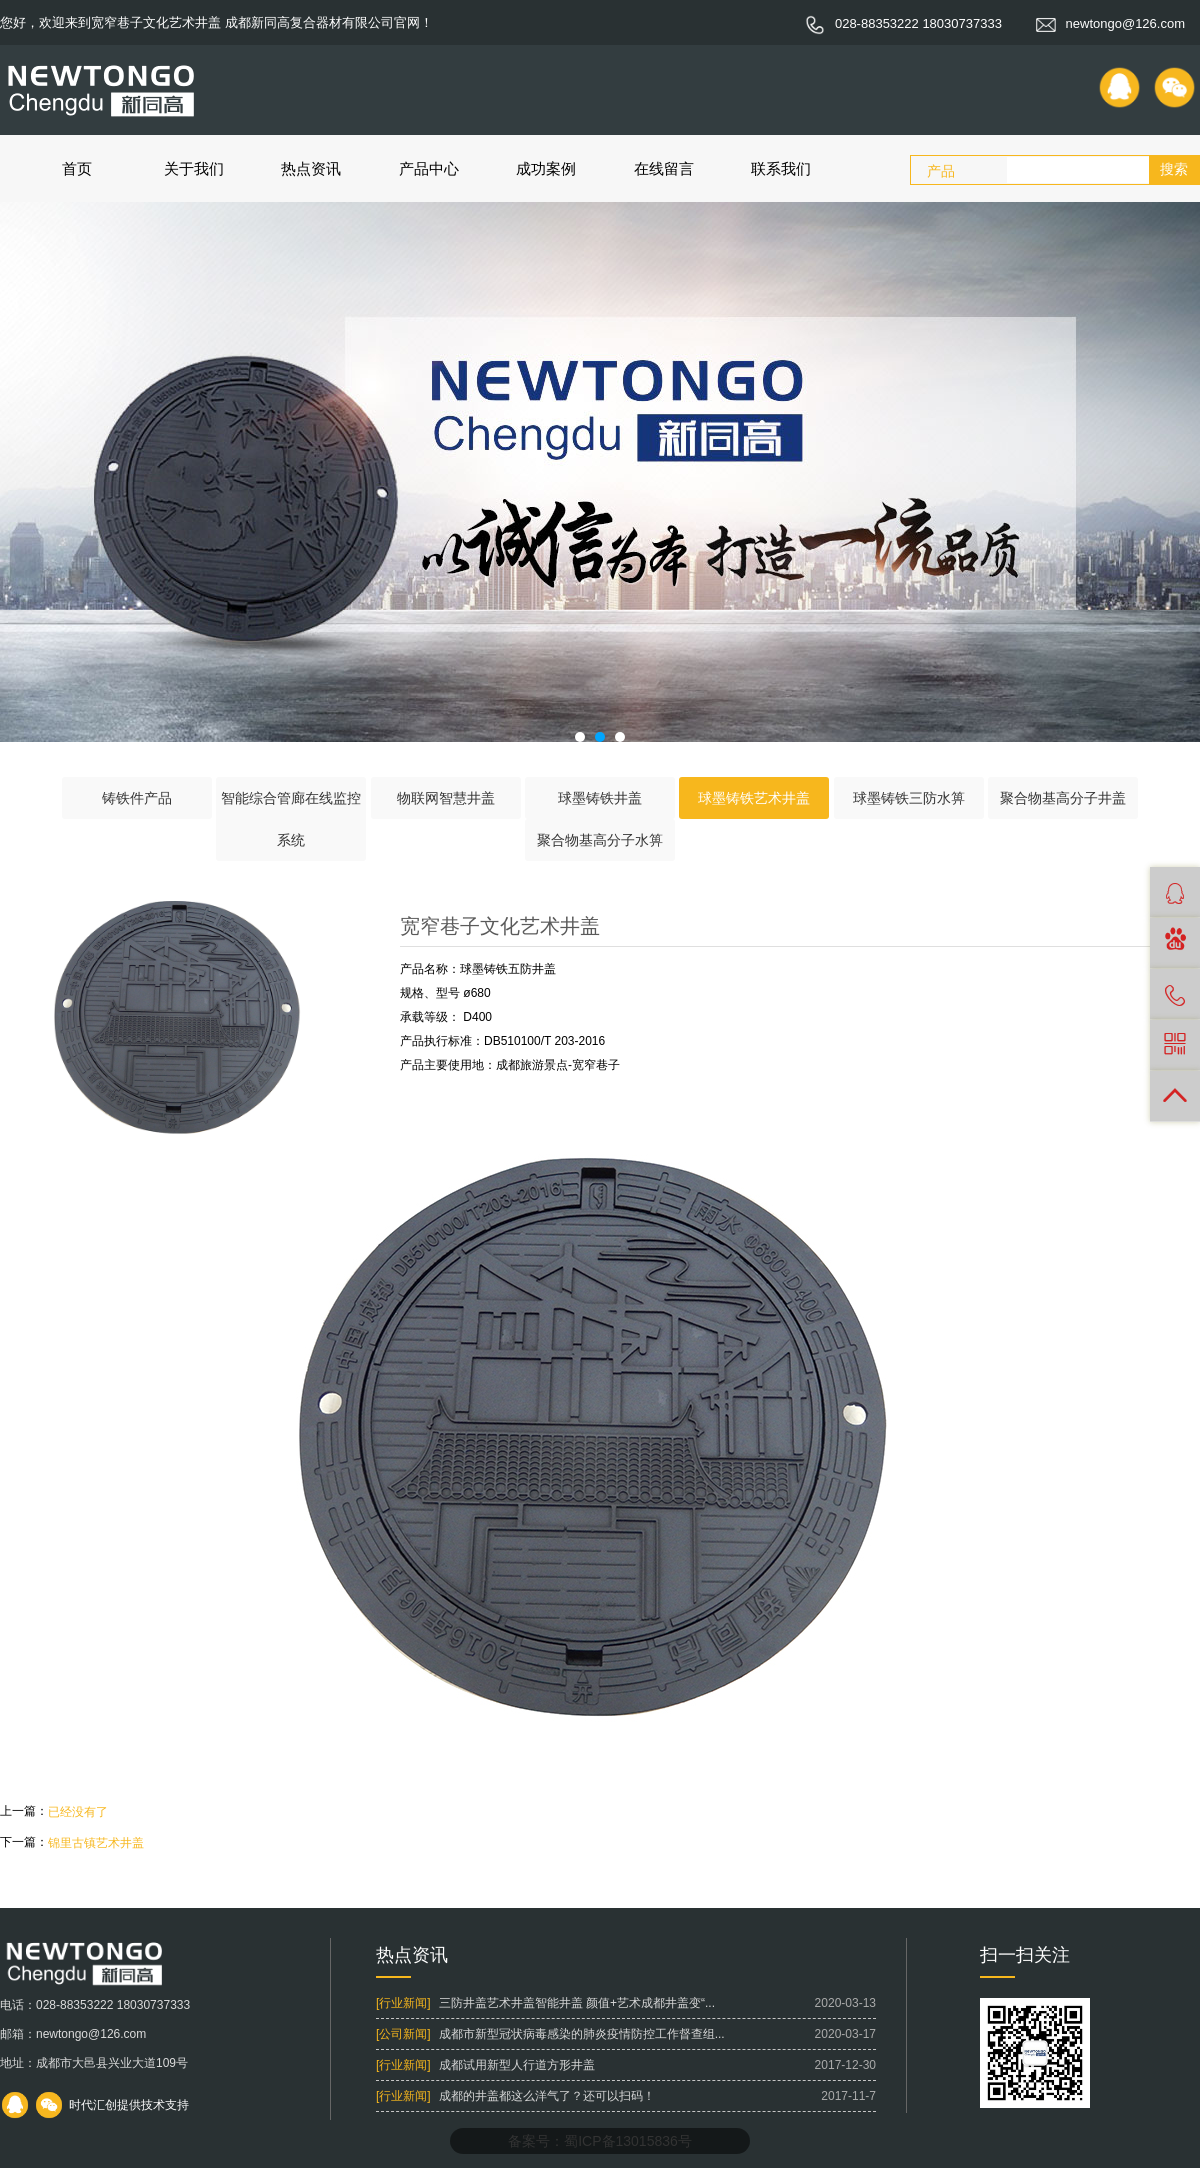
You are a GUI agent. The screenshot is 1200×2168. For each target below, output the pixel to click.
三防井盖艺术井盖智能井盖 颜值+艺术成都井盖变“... (577, 2003)
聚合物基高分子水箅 (600, 840)
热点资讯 (311, 168)
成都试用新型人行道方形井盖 (517, 2065)
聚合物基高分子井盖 (1063, 798)
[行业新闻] (403, 2003)
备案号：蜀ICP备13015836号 (600, 2141)
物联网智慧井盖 (446, 798)
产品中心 (429, 168)
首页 (77, 168)
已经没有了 (78, 1812)
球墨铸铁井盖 (600, 798)
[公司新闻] (403, 2034)
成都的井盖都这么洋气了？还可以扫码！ (547, 2096)
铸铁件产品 (137, 798)
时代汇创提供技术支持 (129, 2105)
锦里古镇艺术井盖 (96, 1843)
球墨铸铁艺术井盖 (754, 798)
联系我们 (781, 168)
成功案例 (546, 168)
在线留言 (664, 168)
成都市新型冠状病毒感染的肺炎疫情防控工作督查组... (582, 2034)
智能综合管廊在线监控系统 (291, 819)
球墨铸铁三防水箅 (909, 798)
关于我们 (194, 168)
